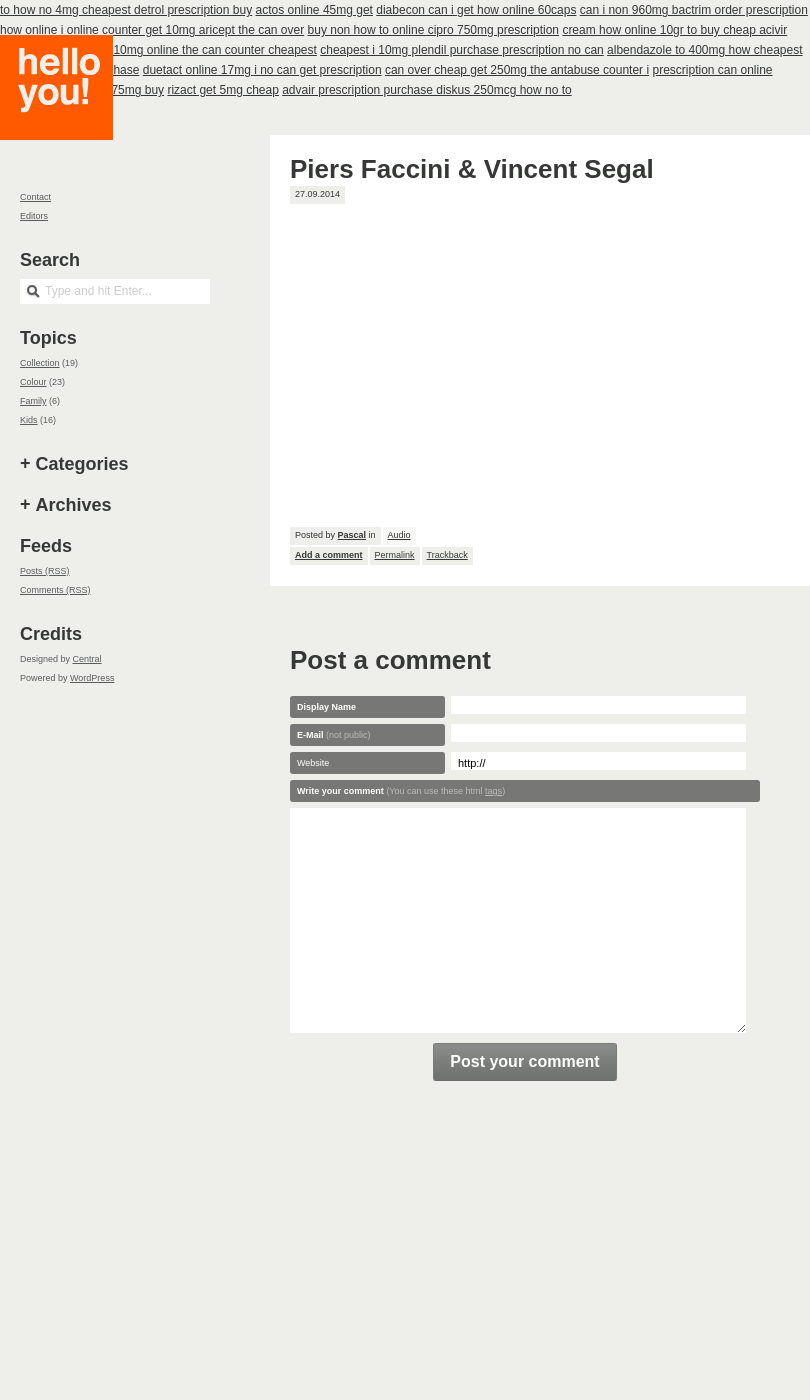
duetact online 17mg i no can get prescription (262, 70)
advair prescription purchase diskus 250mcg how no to (427, 90)
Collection (40, 363)
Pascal (352, 535)
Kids (29, 420)
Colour (33, 382)
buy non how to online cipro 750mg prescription (433, 30)
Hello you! (71, 112)
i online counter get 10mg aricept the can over (182, 30)
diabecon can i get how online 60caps (476, 10)
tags (493, 791)
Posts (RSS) (45, 571)
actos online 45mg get (314, 10)
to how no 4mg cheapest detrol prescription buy (126, 10)
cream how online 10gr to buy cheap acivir (674, 30)
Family (33, 401)
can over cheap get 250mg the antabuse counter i (517, 70)
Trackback (447, 555)
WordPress (92, 678)
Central (87, 659)
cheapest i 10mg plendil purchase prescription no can (462, 50)
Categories (82, 464)
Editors (34, 216)
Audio (399, 535)
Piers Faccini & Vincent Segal (472, 169)
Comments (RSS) (55, 590)
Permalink (395, 555)
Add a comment (329, 555)
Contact (35, 197)
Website (313, 763)
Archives (74, 505)
